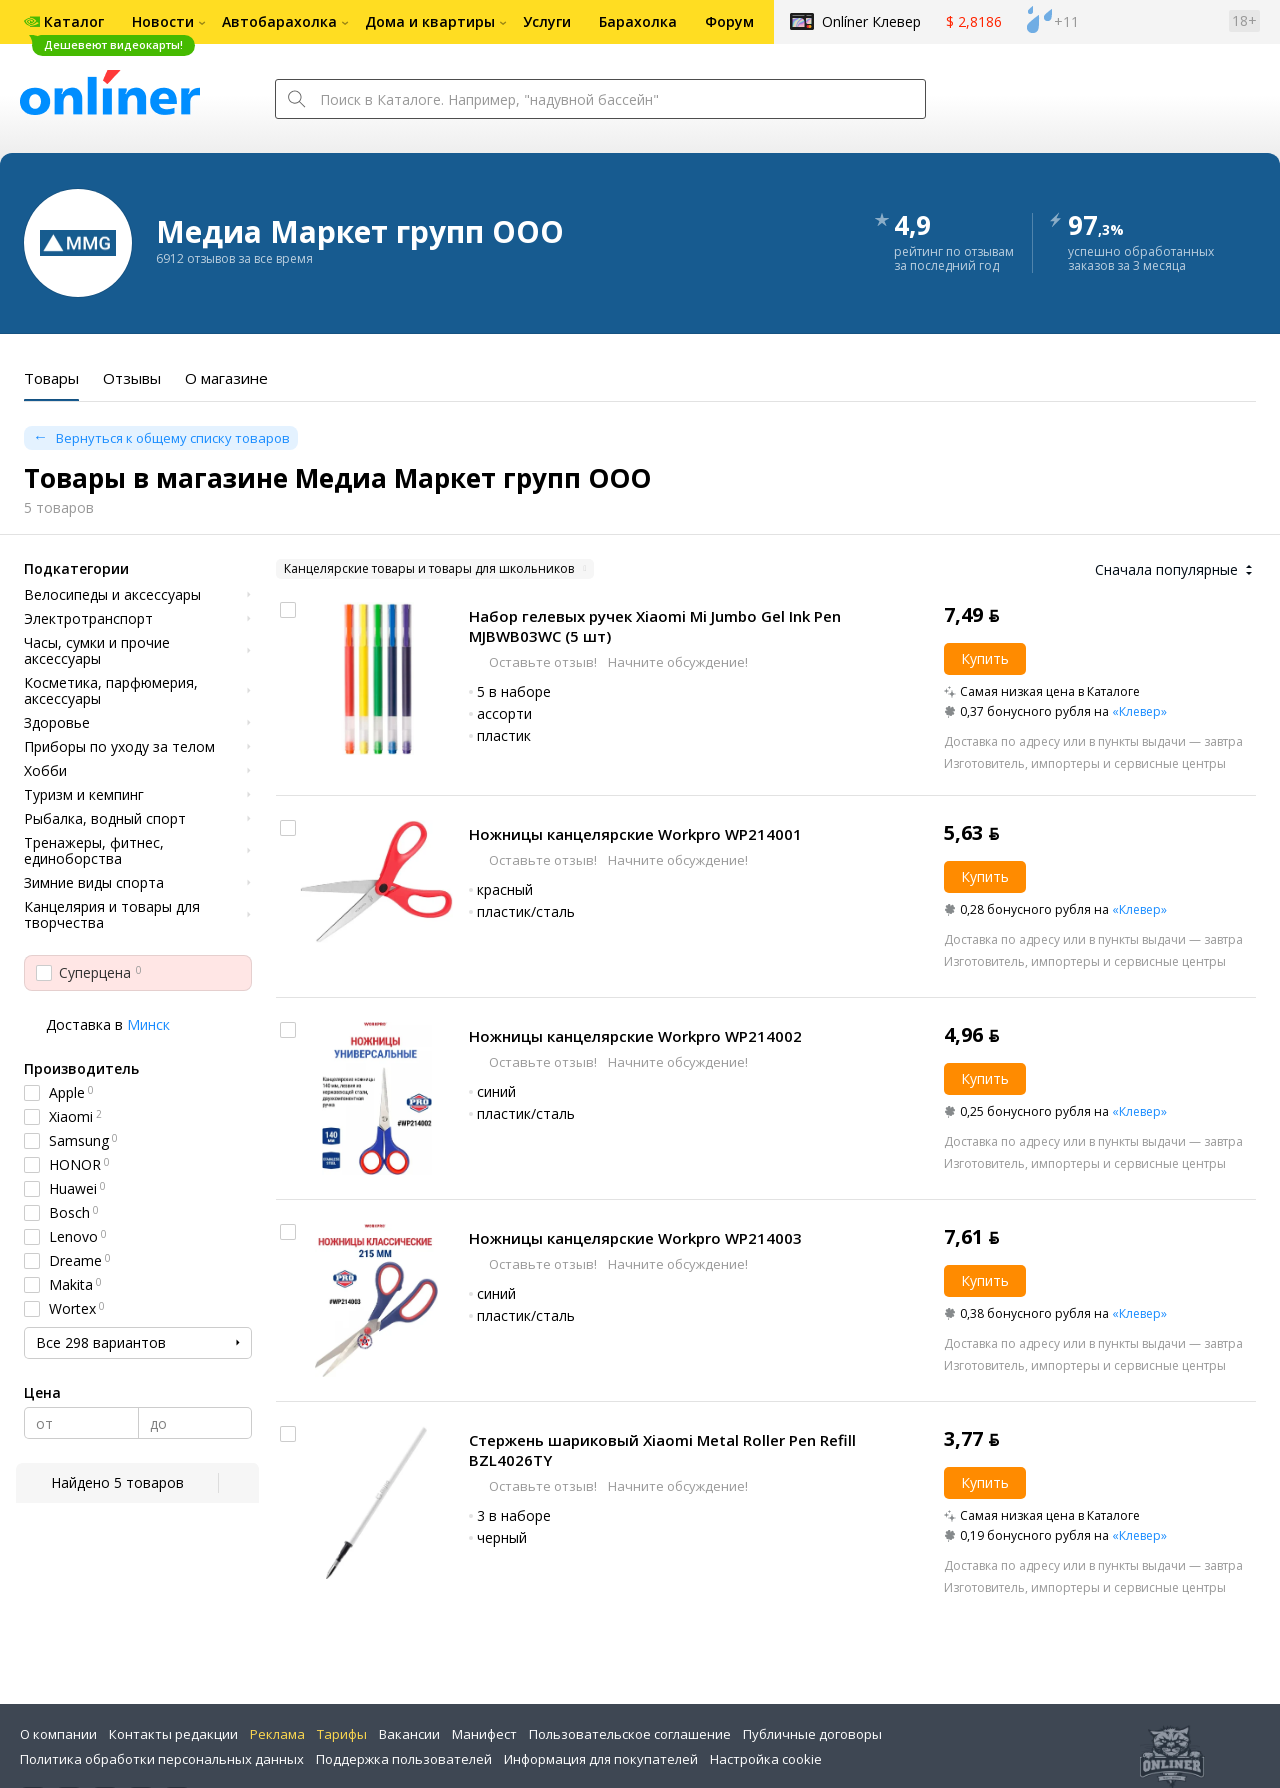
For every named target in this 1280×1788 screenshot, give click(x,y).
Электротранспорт (88, 619)
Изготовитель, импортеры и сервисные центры (1085, 763)
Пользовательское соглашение (630, 1734)
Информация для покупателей (601, 1759)
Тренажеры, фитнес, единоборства (94, 851)
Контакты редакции (173, 1734)
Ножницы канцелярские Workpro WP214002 (635, 1036)
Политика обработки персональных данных (162, 1759)
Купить (985, 658)
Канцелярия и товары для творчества (112, 915)
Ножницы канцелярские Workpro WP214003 (635, 1238)
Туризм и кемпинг (84, 795)
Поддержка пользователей (404, 1759)
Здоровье (57, 723)
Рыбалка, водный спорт (105, 819)
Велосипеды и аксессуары (112, 595)
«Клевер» (1139, 711)
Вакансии (409, 1734)
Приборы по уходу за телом (119, 747)
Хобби (45, 771)
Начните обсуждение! (676, 662)
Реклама (277, 1734)
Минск (148, 1024)
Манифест (484, 1734)
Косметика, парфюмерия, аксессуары (111, 691)
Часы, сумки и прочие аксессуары (97, 651)
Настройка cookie (766, 1759)
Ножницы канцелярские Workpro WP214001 (635, 834)
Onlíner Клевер (871, 21)
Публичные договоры (812, 1734)
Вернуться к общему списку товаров (173, 438)
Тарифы (342, 1734)
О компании (58, 1734)
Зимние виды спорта (94, 883)
